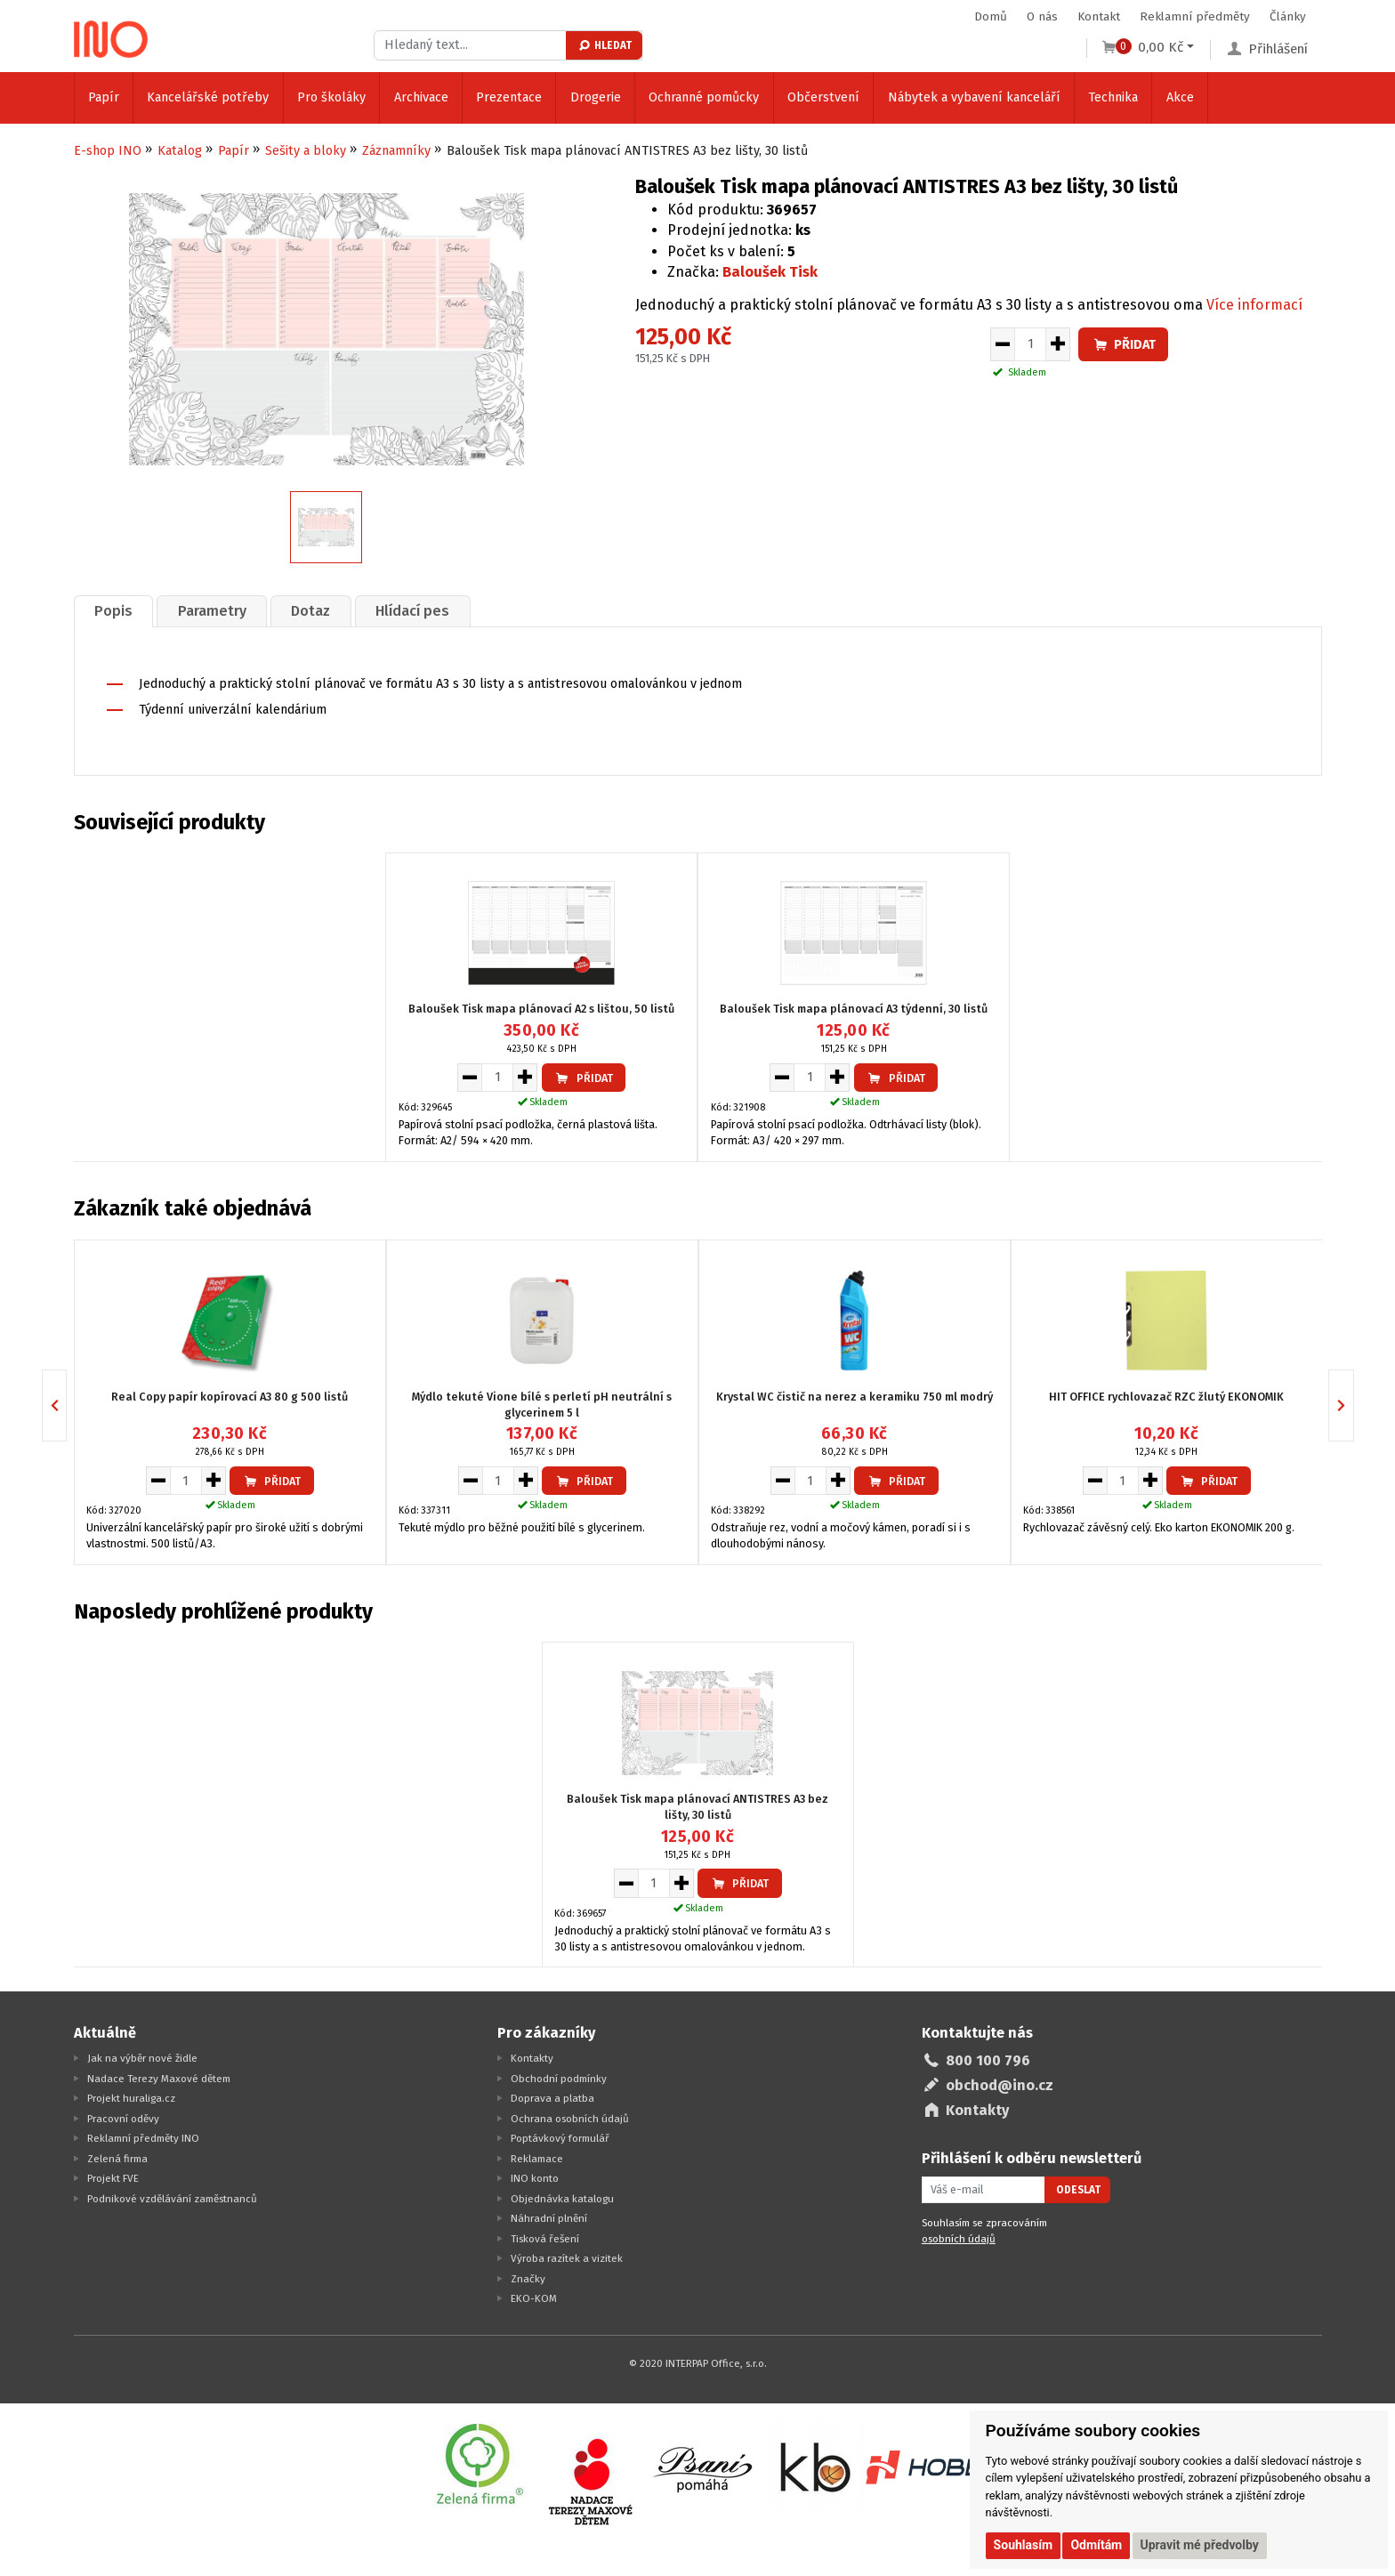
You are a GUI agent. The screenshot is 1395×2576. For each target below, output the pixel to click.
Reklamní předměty (1195, 16)
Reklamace (537, 2158)
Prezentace (509, 97)
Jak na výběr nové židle (142, 2058)
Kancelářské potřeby (208, 97)
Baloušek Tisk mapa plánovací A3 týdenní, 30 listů (854, 1009)
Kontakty (532, 2058)
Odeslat (1078, 2190)
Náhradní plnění (549, 2218)
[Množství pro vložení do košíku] (1030, 344)
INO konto (535, 2178)
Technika (1113, 97)
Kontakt (1098, 16)
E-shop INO (107, 150)
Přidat (1124, 344)
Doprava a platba (552, 2098)
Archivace (421, 97)
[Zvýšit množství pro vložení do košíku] (1058, 344)
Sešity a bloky (305, 150)
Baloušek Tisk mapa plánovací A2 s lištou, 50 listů (541, 1009)
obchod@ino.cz (999, 2085)
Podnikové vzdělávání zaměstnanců (172, 2198)
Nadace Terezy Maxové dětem (158, 2078)
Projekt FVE (113, 2178)
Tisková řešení (545, 2239)
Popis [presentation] (113, 610)
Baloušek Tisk (770, 271)
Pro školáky (331, 97)
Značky (528, 2279)
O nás (1042, 16)
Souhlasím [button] (1023, 2545)
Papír (103, 97)
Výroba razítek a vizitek (567, 2258)
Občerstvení (823, 97)
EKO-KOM (534, 2298)
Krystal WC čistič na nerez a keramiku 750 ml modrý (854, 1395)
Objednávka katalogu (562, 2198)
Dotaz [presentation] (311, 610)
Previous (66, 1404)
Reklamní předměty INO (143, 2138)
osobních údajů (959, 2239)
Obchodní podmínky (559, 2078)
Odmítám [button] (1096, 2545)
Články (1288, 16)
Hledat (604, 45)
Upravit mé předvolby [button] (1200, 2545)
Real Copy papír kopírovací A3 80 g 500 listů (229, 1395)
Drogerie (595, 97)
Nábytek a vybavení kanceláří (974, 97)
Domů (990, 16)
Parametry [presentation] (212, 610)
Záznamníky (396, 150)
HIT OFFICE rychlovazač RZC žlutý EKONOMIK (1166, 1395)
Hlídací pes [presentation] (413, 610)
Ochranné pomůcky (704, 97)
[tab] (114, 610)
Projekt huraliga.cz (131, 2098)
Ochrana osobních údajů (570, 2118)
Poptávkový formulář (560, 2138)
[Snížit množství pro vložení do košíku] (1002, 344)
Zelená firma (117, 2158)
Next (1353, 1404)
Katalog (179, 150)
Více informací (1254, 304)
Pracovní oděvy (123, 2118)
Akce (1180, 97)
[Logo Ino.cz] (111, 39)
